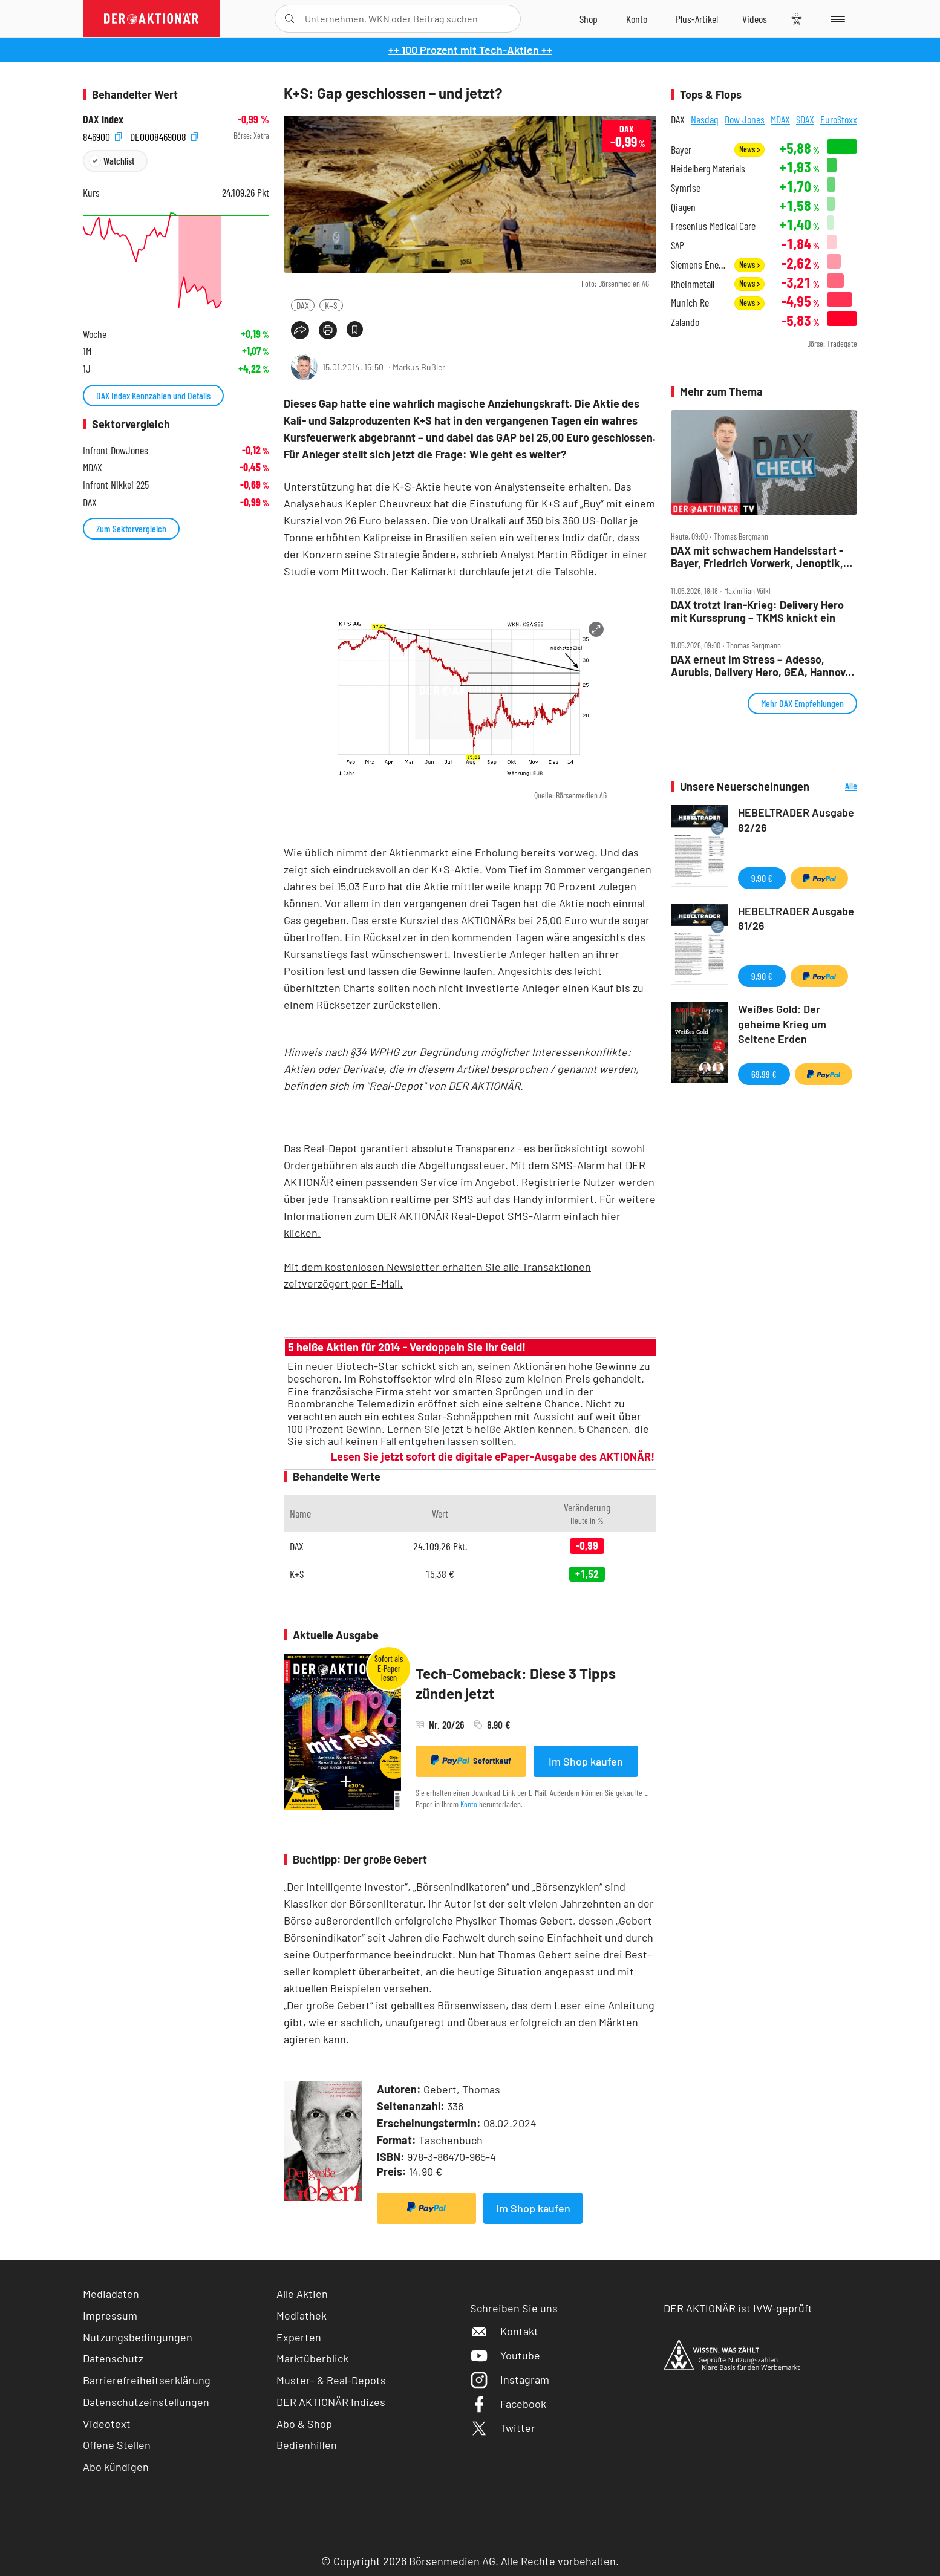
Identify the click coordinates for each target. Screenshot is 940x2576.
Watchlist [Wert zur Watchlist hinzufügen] (118, 160)
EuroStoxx (838, 119)
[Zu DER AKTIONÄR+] (697, 18)
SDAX (805, 119)
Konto (468, 1804)
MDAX (780, 119)
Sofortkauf (471, 1760)
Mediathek (301, 2315)
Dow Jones (745, 119)
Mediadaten (111, 2293)
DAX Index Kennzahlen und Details (153, 395)
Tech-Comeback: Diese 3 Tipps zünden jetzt (516, 1684)
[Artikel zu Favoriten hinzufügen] (355, 329)
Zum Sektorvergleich (131, 528)
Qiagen (683, 207)
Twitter (502, 2427)
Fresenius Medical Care (713, 226)
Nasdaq (705, 119)
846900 (102, 136)
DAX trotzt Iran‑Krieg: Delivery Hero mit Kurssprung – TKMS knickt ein (757, 611)
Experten (298, 2337)
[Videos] (754, 18)
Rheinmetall (692, 284)
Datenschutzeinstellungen (146, 2402)
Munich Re (690, 302)
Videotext (107, 2423)
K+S (331, 305)
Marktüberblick (312, 2358)
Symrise (685, 187)
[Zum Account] (637, 18)
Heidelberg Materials (708, 168)
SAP (677, 245)
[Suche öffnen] (289, 19)
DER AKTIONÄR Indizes (330, 2401)
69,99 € (764, 1074)
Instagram (509, 2379)
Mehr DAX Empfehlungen (802, 703)
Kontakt (504, 2331)
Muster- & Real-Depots (331, 2380)
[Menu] (835, 18)
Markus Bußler (419, 367)
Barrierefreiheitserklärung (147, 2380)
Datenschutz (113, 2358)
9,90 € (761, 878)
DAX (302, 305)
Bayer (681, 149)
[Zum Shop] (588, 18)
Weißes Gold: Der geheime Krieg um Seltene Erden (782, 1024)
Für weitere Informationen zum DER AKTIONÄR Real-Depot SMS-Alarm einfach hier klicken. (470, 1215)
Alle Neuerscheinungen (836, 786)
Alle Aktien (302, 2293)
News (749, 149)
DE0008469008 (164, 136)
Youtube (505, 2355)
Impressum (110, 2315)
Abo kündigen (116, 2466)
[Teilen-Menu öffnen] (300, 330)
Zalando (685, 322)
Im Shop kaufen (586, 1761)
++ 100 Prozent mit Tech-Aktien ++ (470, 49)
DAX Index (103, 119)
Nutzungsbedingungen (137, 2337)
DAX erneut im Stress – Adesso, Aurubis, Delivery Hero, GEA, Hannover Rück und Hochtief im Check (763, 665)
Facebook (508, 2403)
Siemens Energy (699, 264)
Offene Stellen (117, 2444)
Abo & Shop (304, 2423)
